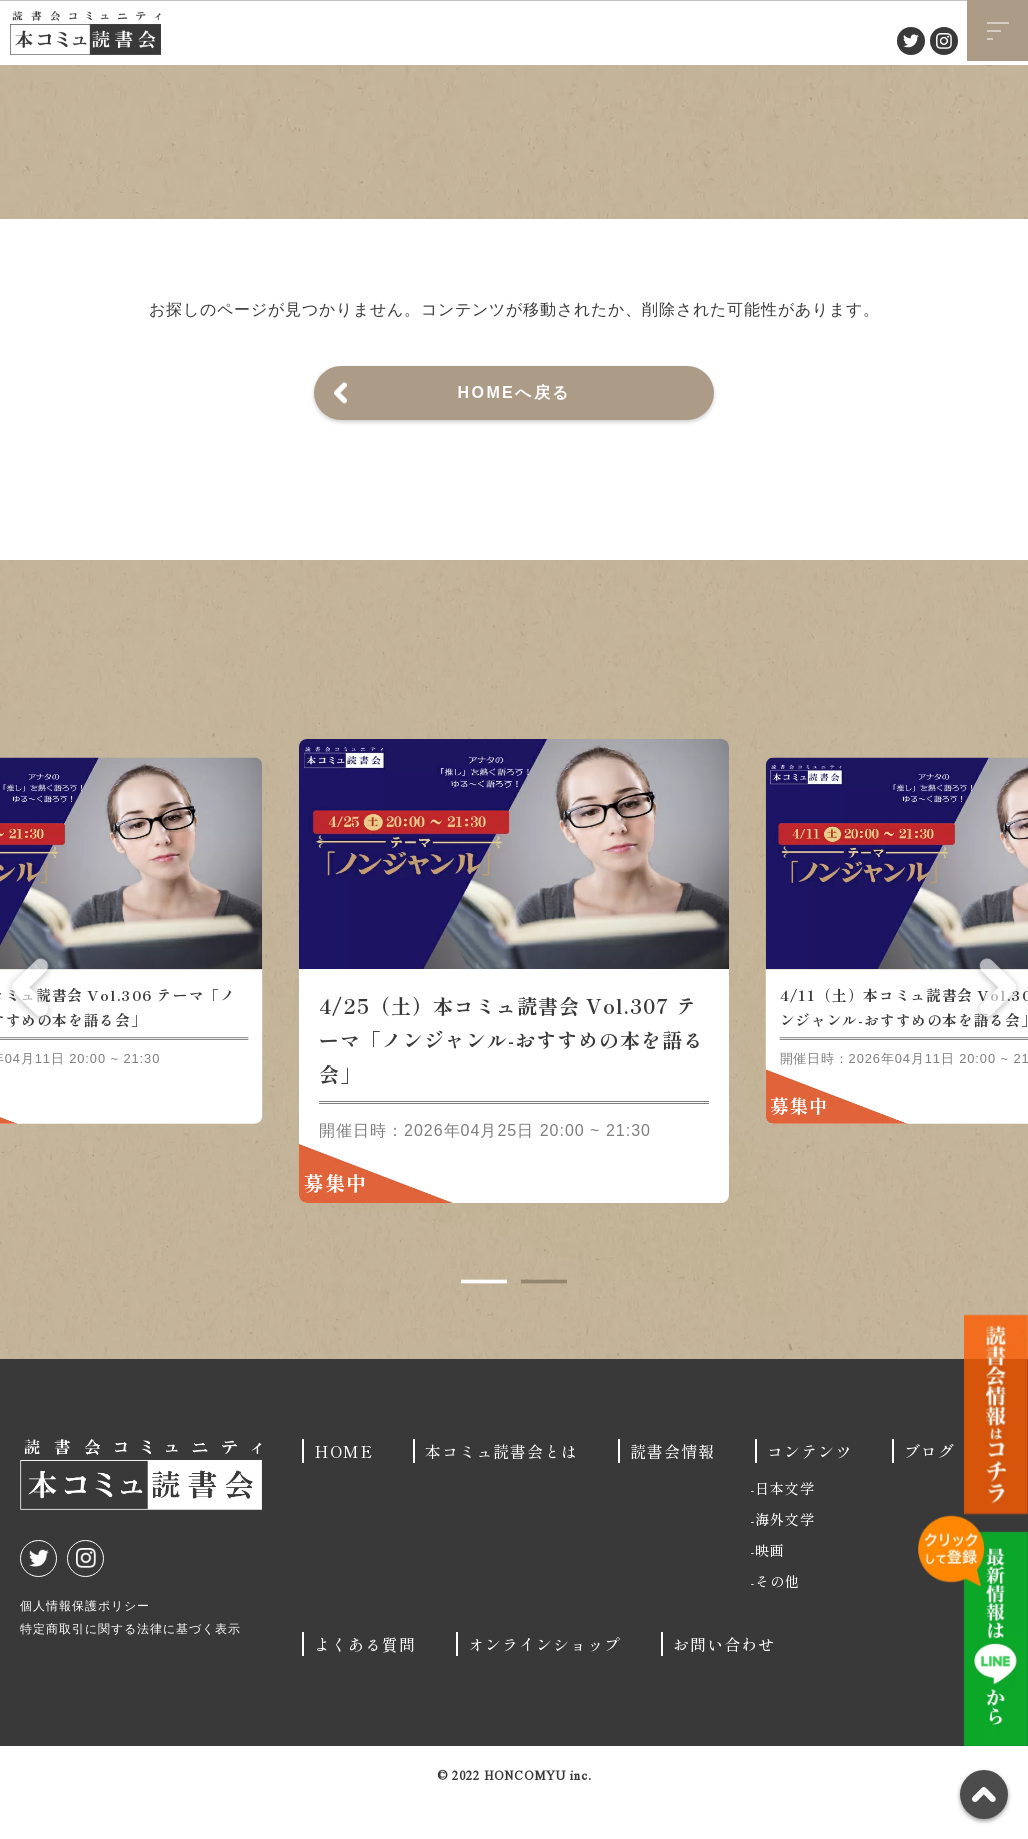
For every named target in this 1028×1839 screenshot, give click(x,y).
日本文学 (785, 1523)
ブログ (929, 1486)
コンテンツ (809, 1486)
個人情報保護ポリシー (85, 1641)
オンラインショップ (544, 1679)
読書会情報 (672, 1486)
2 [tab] (544, 1317)
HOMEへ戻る (514, 392)
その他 (777, 1616)
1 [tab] (484, 1317)
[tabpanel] (514, 1006)
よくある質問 (365, 1679)
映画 (770, 1585)
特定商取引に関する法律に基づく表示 (130, 1664)
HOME (343, 1486)
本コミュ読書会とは (501, 1486)
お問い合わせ (724, 1679)
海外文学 (785, 1554)
